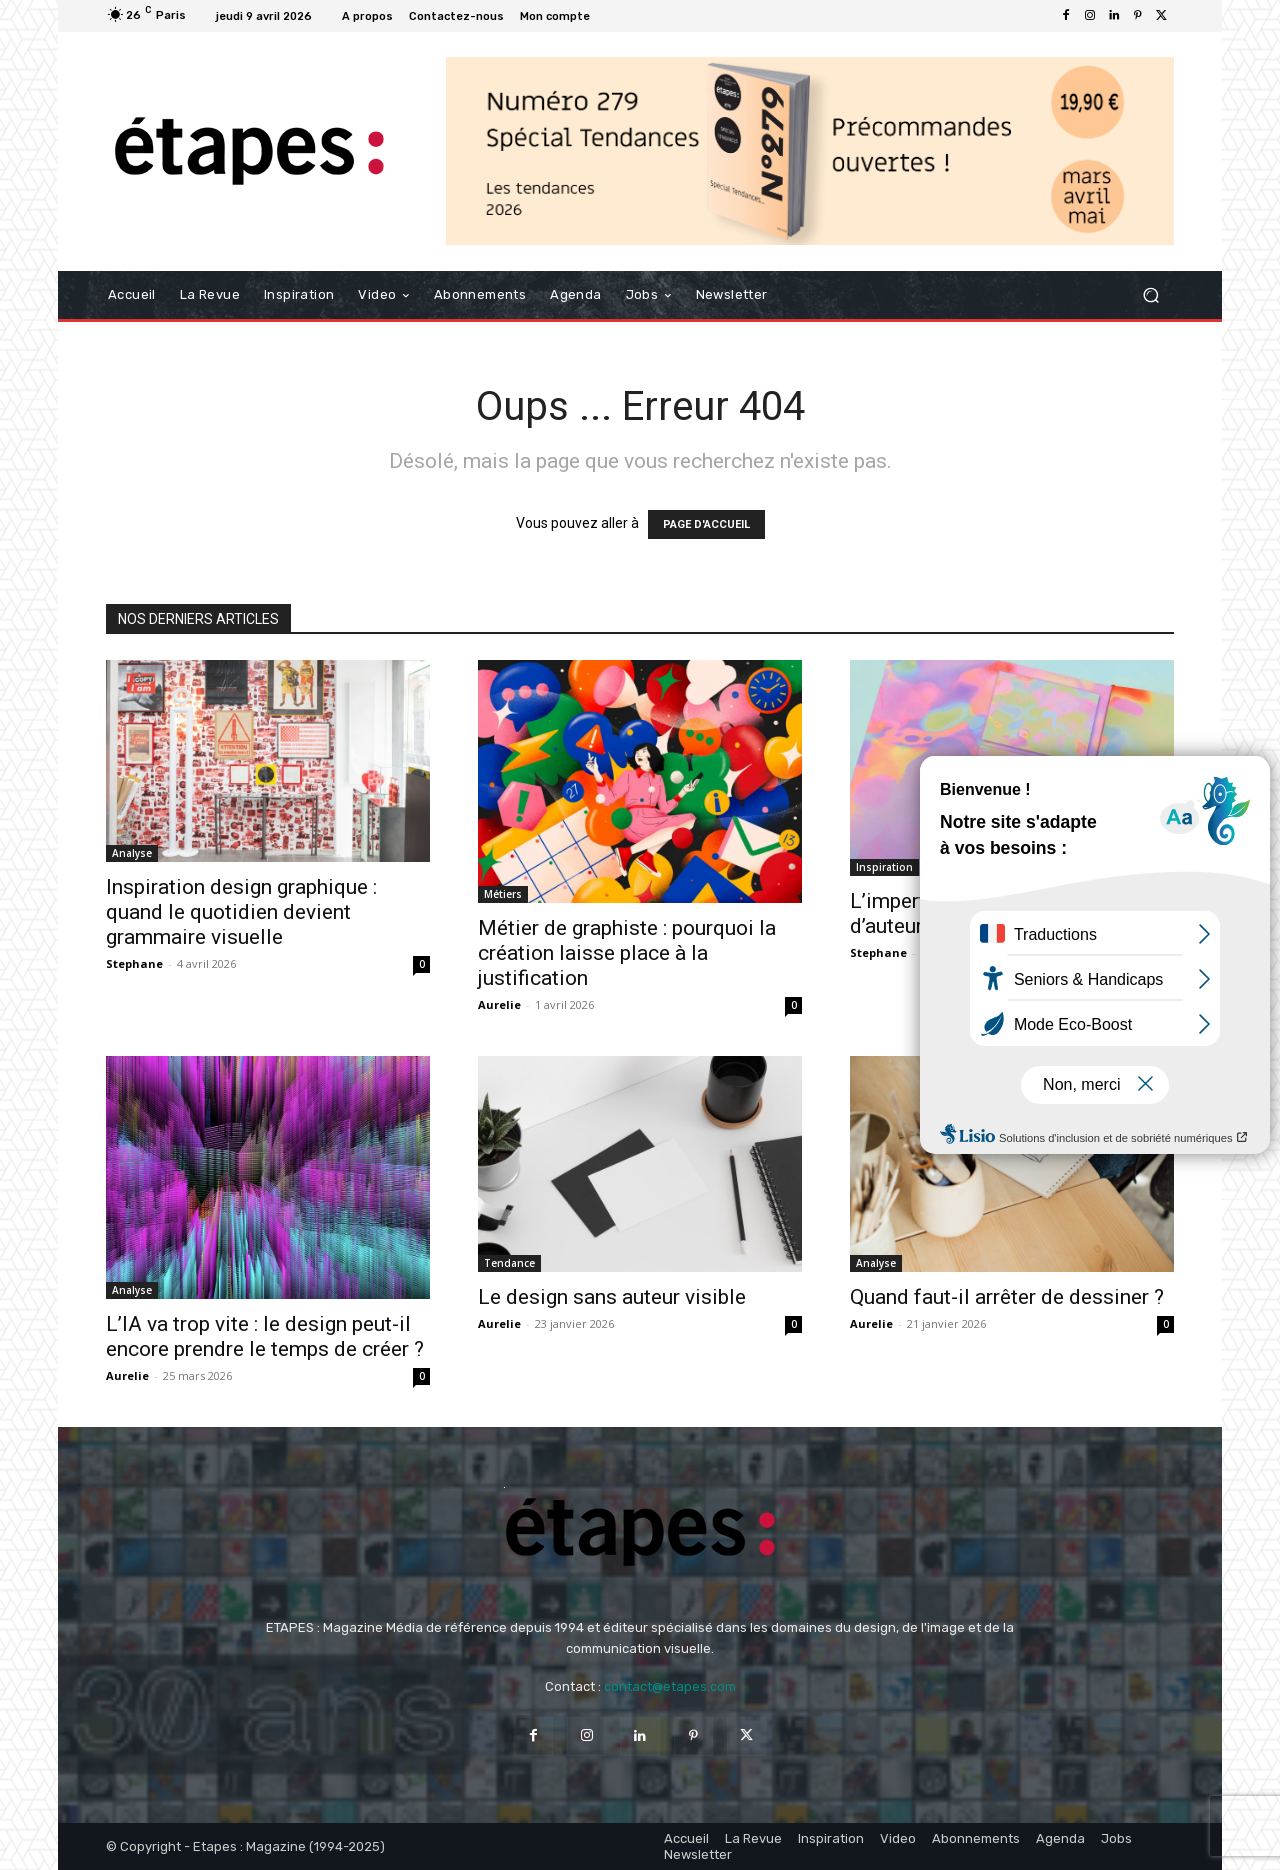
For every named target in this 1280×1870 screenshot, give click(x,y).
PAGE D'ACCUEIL (706, 524)
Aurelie (499, 1004)
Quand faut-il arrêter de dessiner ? (1007, 1297)
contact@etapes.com (670, 1686)
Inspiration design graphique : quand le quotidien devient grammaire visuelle (241, 912)
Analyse (132, 853)
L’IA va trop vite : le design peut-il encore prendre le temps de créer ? (265, 1336)
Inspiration (884, 867)
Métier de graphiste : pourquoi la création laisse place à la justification (627, 953)
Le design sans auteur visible (612, 1297)
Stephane (134, 963)
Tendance (509, 1263)
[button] (1150, 294)
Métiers (503, 894)
